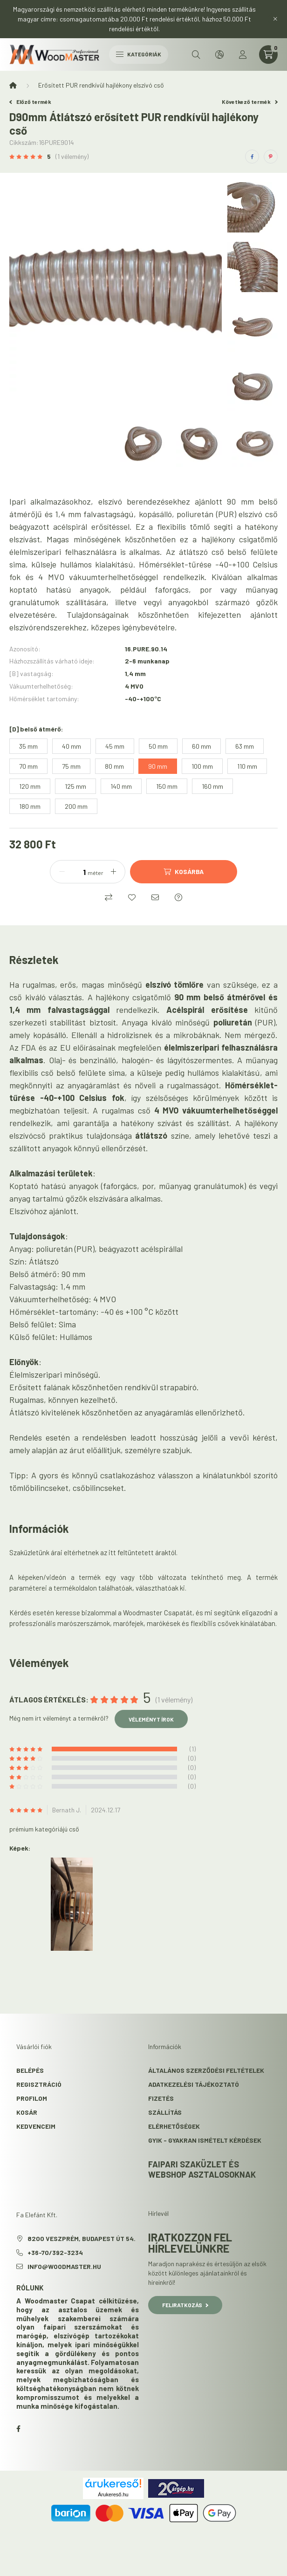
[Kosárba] (183, 871)
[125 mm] (75, 786)
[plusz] (113, 872)
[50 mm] (158, 746)
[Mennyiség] (77, 872)
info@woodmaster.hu (64, 2266)
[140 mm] (121, 786)
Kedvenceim (35, 2126)
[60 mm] (201, 746)
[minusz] (62, 872)
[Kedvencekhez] (132, 897)
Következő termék (250, 101)
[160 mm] (212, 786)
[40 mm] (71, 746)
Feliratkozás (185, 2305)
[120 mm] (29, 786)
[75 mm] (71, 766)
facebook (18, 2428)
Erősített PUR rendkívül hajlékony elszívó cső (101, 85)
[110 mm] (247, 766)
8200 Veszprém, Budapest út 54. (81, 2238)
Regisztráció (39, 2084)
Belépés (30, 2070)
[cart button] (268, 54)
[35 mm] (28, 746)
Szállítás (165, 2112)
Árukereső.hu (113, 2494)
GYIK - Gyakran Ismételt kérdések (204, 2140)
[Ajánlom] (155, 897)
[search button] (196, 54)
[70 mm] (28, 766)
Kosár (26, 2112)
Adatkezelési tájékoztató (193, 2084)
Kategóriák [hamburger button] (138, 54)
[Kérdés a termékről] (178, 897)
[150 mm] (166, 786)
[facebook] (252, 157)
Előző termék (30, 101)
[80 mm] (114, 766)
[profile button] (242, 54)
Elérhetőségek (174, 2126)
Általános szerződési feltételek (206, 2070)
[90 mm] (157, 766)
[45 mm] (115, 746)
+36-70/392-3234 (55, 2252)
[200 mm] (76, 806)
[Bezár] (275, 19)
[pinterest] (271, 157)
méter (95, 872)
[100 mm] (202, 766)
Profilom (31, 2098)
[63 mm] (245, 746)
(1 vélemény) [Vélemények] (72, 156)
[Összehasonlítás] (108, 897)
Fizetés (161, 2098)
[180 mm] (29, 806)
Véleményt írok (151, 1719)
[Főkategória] (13, 85)
